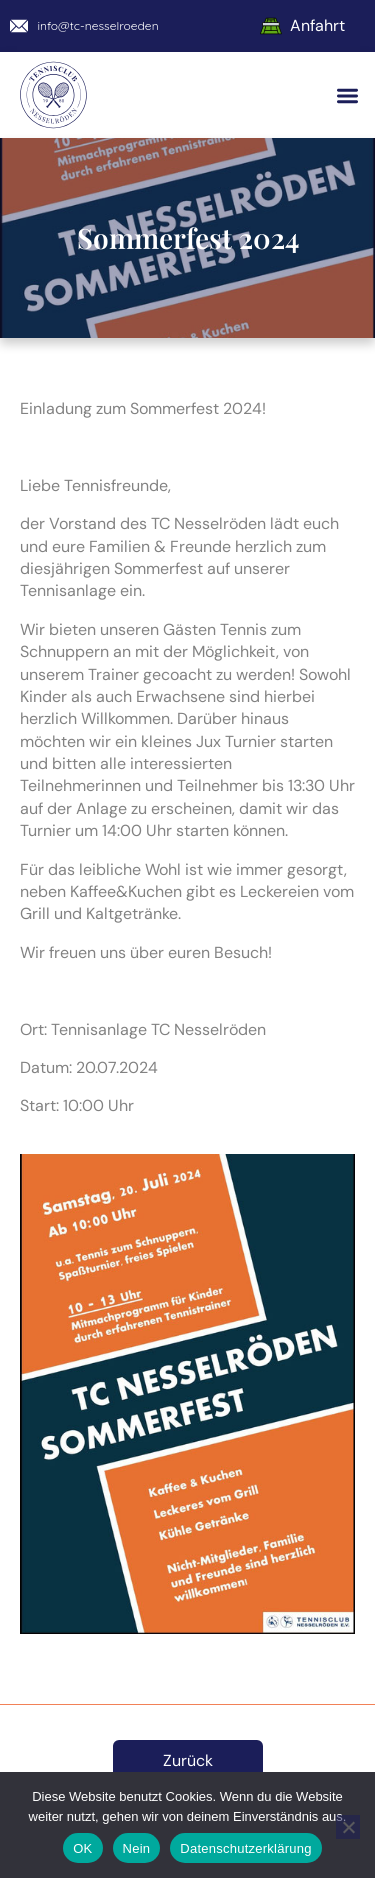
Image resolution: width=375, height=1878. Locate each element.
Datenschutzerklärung (245, 1848)
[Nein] (348, 1827)
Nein (137, 1848)
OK (82, 1848)
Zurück (188, 1760)
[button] (348, 95)
